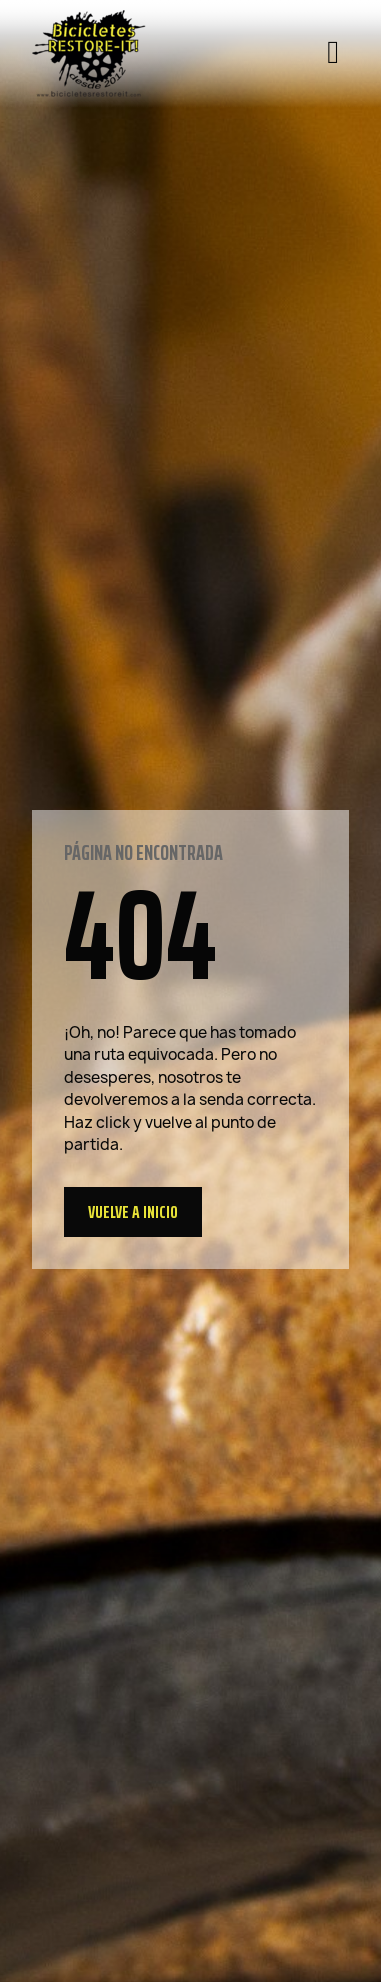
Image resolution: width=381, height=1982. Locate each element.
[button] (133, 1212)
